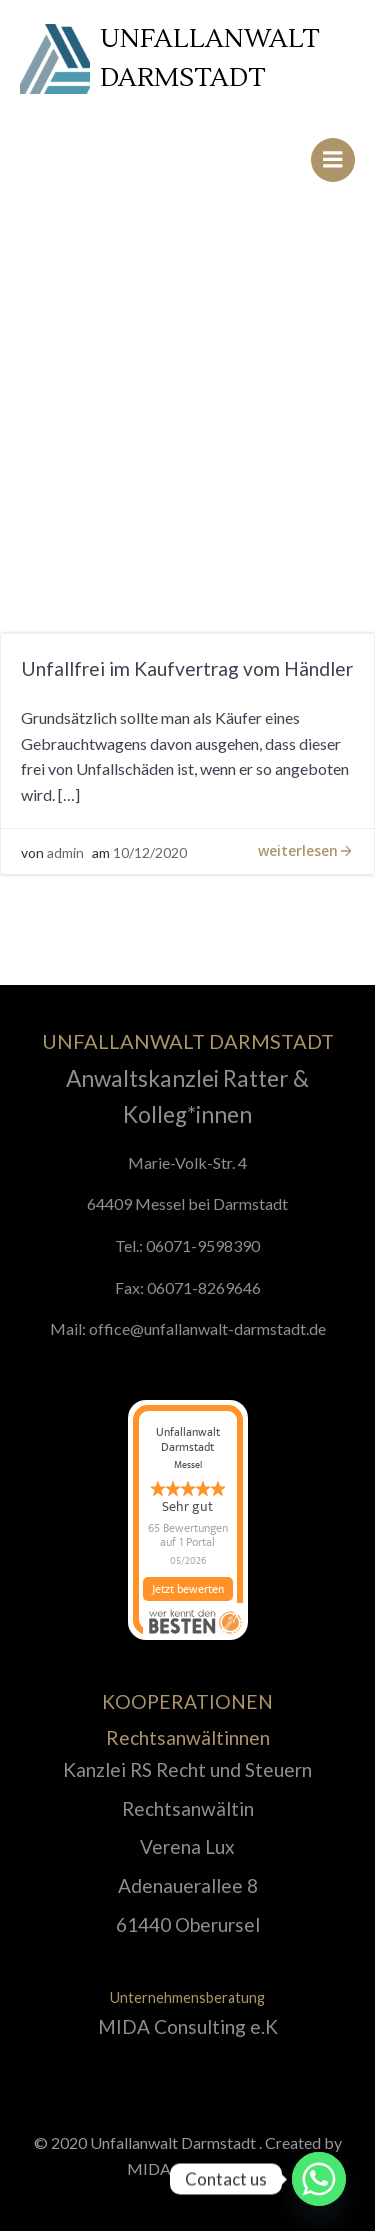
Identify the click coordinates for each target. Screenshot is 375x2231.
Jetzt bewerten (188, 1591)
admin (65, 852)
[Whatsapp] (319, 2179)
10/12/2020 (150, 852)
